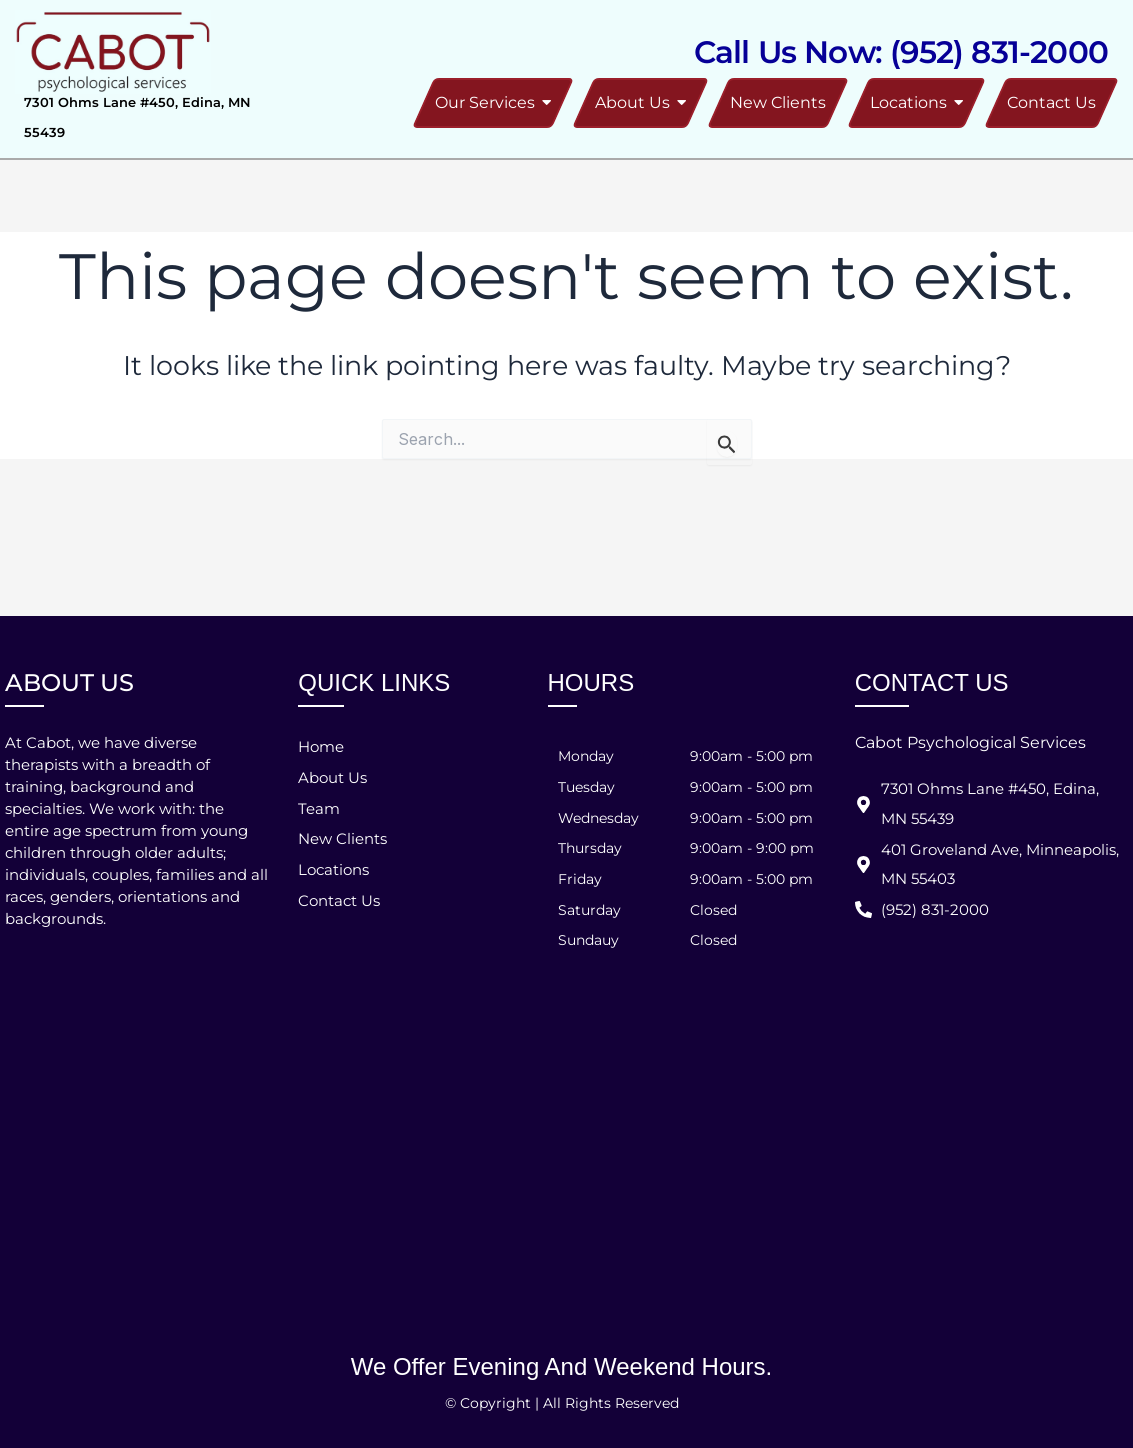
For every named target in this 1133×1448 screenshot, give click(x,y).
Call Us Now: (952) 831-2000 (901, 52)
